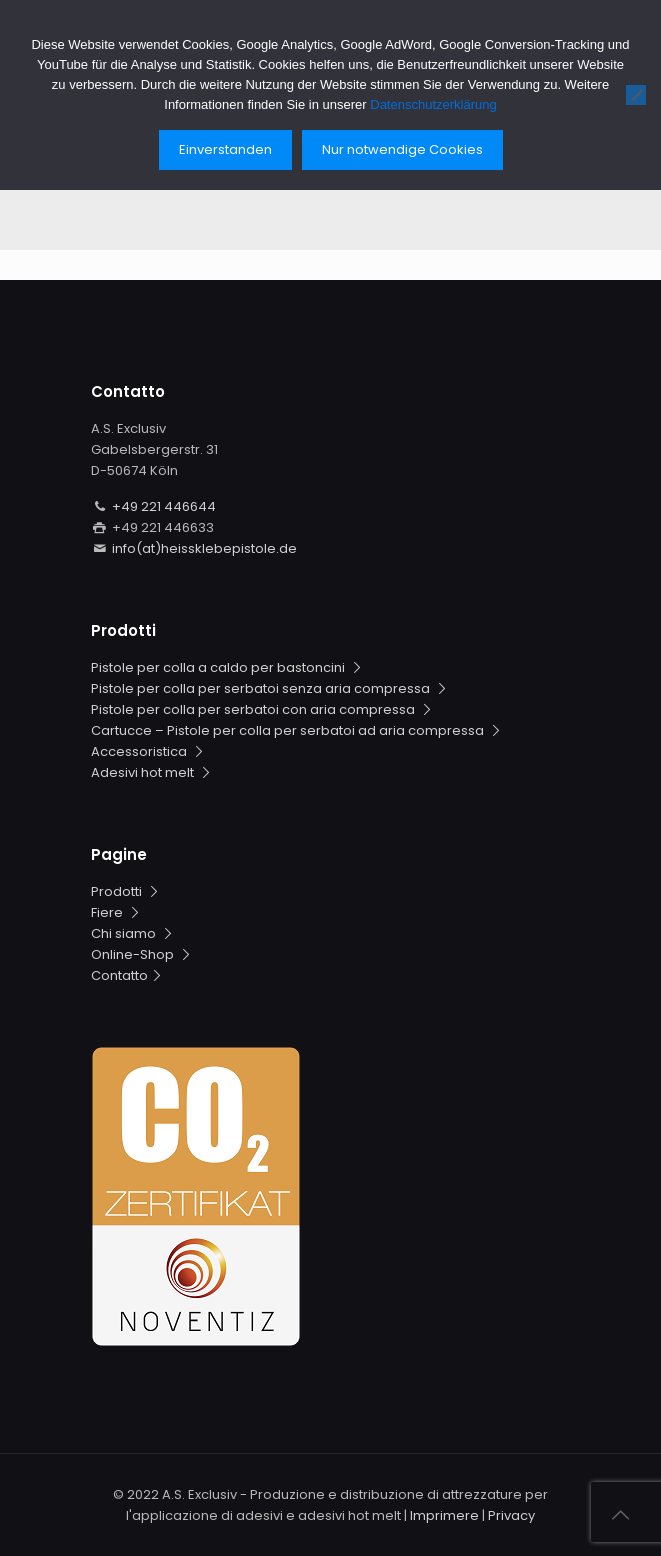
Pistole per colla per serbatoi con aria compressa (263, 709)
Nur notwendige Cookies (402, 149)
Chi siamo (134, 933)
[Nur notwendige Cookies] (636, 95)
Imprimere (444, 1515)
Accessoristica (149, 751)
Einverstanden (225, 149)
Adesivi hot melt (153, 772)
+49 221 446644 (164, 506)
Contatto (128, 975)
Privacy (511, 1515)
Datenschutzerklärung (433, 104)
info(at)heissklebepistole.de (204, 548)
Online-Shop (143, 954)
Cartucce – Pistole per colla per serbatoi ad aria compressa (298, 730)
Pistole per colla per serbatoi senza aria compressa (271, 688)
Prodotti (127, 891)
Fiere (117, 912)
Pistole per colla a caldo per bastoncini (228, 667)
